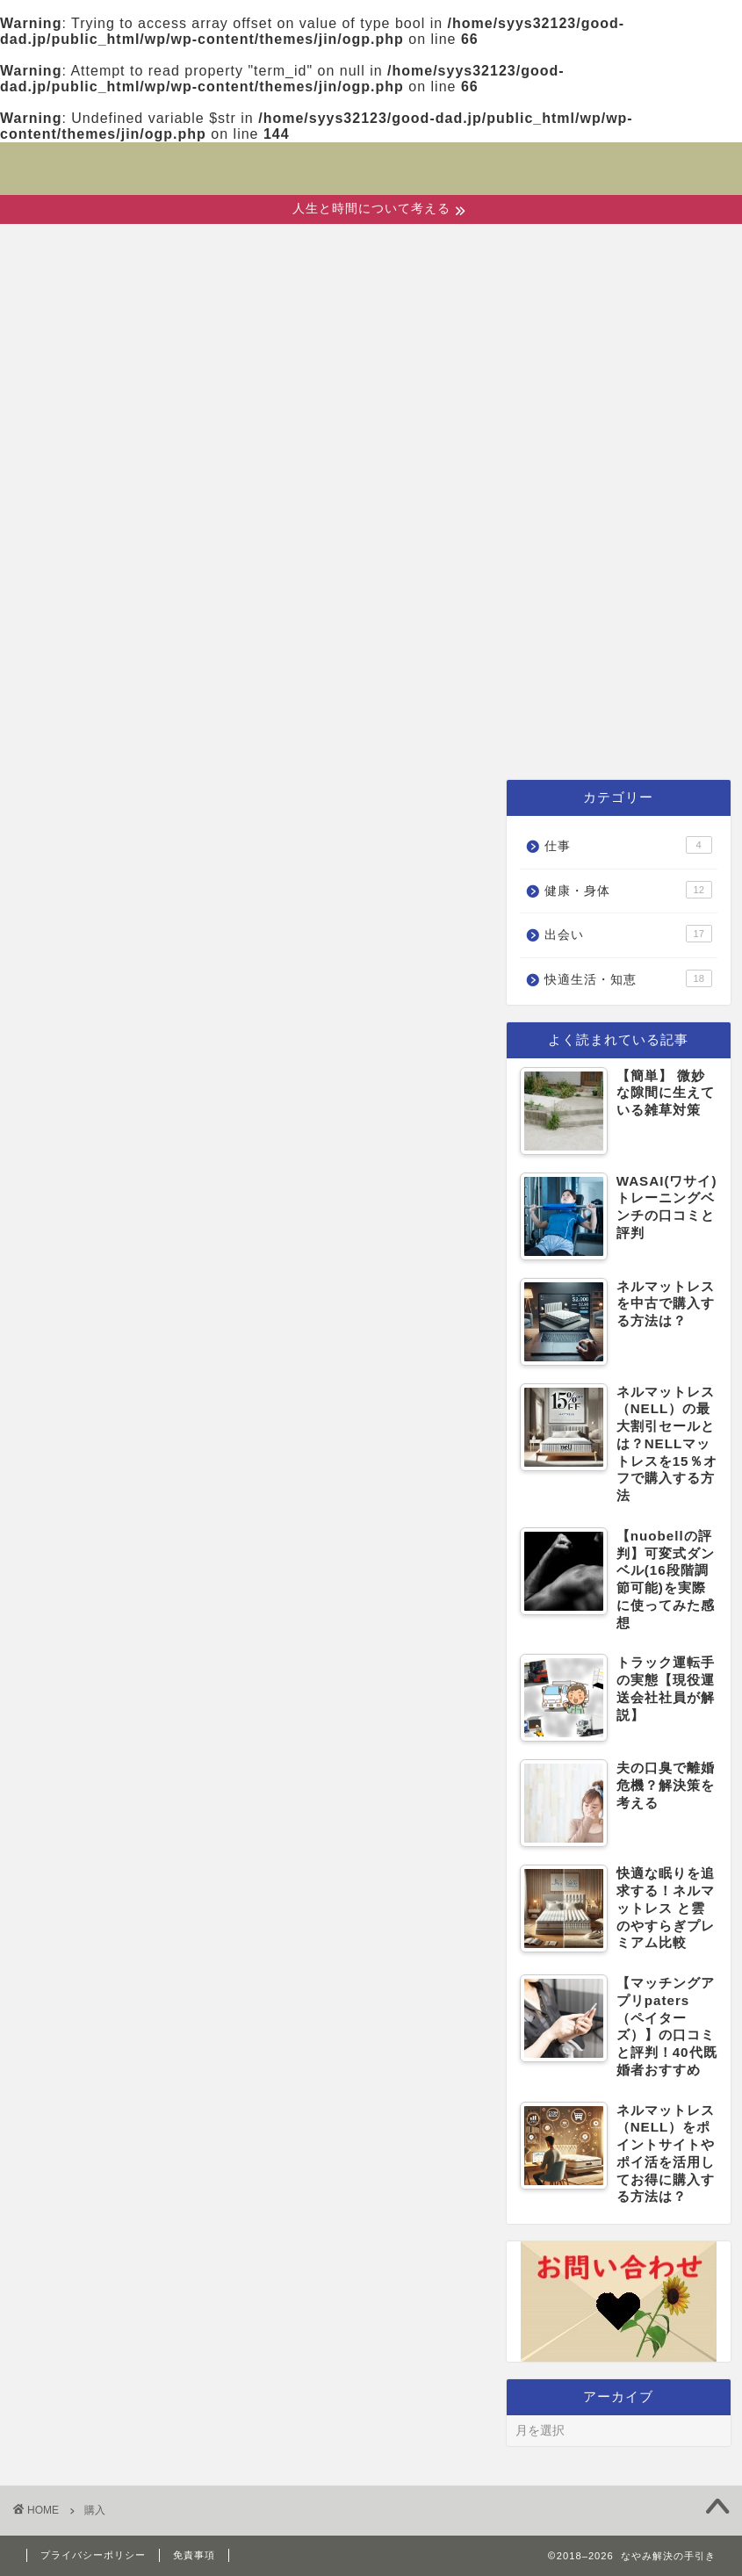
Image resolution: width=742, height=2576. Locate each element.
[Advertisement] (371, 581)
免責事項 (194, 2555)
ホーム (89, 734)
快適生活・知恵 (519, 734)
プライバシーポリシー (93, 2555)
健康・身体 (338, 734)
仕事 (665, 734)
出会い (202, 734)
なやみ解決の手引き (371, 157)
